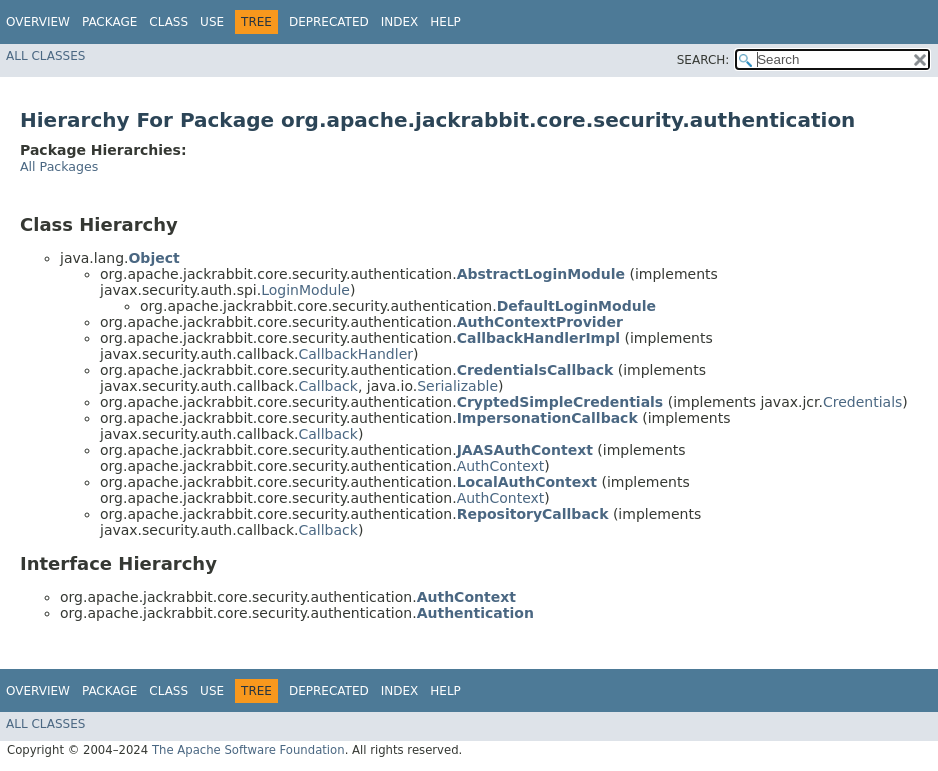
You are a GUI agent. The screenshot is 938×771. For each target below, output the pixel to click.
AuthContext (501, 466)
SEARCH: (703, 60)
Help (445, 22)
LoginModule (305, 290)
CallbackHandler (355, 354)
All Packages (59, 166)
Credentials (862, 402)
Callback (327, 386)
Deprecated (329, 22)
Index (400, 22)
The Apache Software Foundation (248, 750)
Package (109, 22)
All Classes (45, 56)
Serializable (457, 386)
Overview (38, 22)
